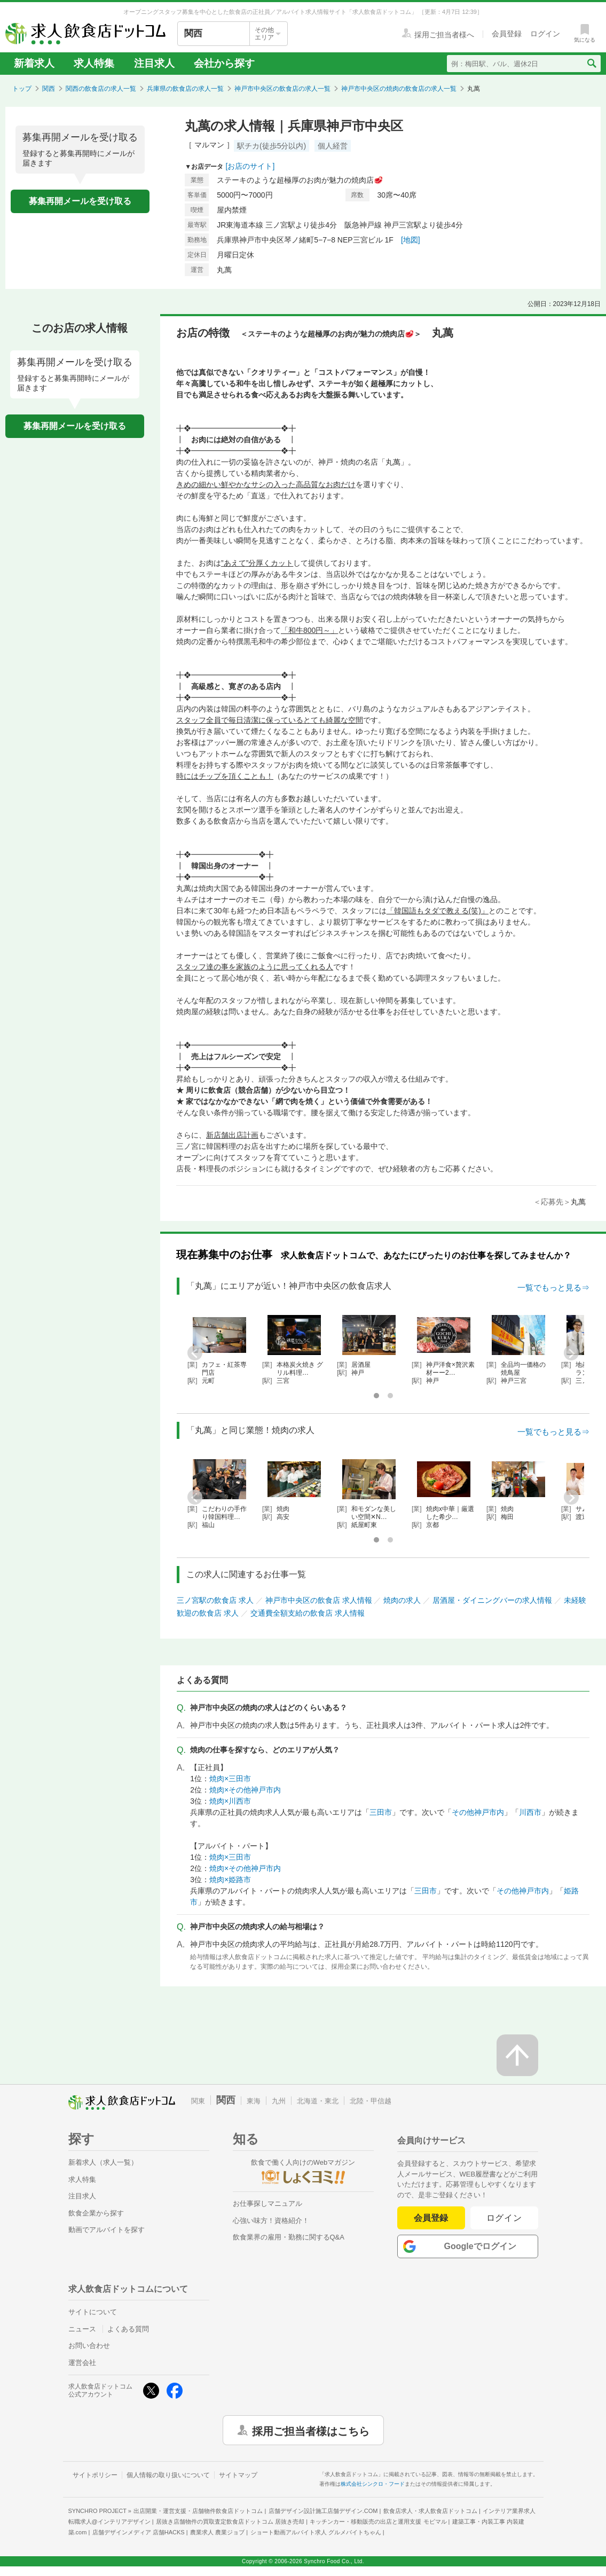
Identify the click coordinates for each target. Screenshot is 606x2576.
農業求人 (217, 2532)
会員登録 (431, 2217)
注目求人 (154, 63)
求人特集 (94, 63)
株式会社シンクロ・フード (373, 2484)
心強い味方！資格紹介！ (271, 2221)
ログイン (504, 2217)
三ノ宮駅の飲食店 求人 (215, 1600)
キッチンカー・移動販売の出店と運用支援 (378, 2521)
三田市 (380, 1812)
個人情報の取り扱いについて (168, 2475)
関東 (198, 2101)
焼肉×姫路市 (230, 1879)
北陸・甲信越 (370, 2101)
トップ (22, 88)
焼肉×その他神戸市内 (245, 1790)
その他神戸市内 (478, 1812)
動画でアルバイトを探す (106, 2230)
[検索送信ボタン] (591, 63)
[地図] (410, 240)
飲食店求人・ (430, 2511)
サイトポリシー (95, 2475)
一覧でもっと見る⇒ (553, 1287)
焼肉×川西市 (230, 1801)
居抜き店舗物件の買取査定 (230, 2521)
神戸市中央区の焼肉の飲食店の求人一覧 (399, 88)
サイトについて (92, 2312)
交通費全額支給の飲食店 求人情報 (307, 1613)
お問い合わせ (89, 2346)
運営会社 (82, 2363)
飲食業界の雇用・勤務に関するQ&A (288, 2237)
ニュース (82, 2329)
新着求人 (34, 63)
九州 (279, 2101)
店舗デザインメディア (138, 2532)
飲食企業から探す (96, 2213)
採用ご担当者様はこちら (310, 2430)
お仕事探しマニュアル (267, 2203)
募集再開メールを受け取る (80, 201)
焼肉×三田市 (230, 1778)
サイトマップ (238, 2475)
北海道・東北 (318, 2101)
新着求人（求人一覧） (103, 2162)
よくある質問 (128, 2329)
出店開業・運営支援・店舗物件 (198, 2511)
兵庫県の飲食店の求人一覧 (185, 88)
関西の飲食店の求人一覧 (101, 88)
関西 (48, 88)
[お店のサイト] (250, 166)
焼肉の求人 (402, 1600)
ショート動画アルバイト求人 (315, 2532)
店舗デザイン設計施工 (323, 2511)
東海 (254, 2101)
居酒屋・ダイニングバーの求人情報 (492, 1600)
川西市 (530, 1812)
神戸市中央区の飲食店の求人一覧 (282, 88)
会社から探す (224, 63)
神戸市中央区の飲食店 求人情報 (318, 1600)
